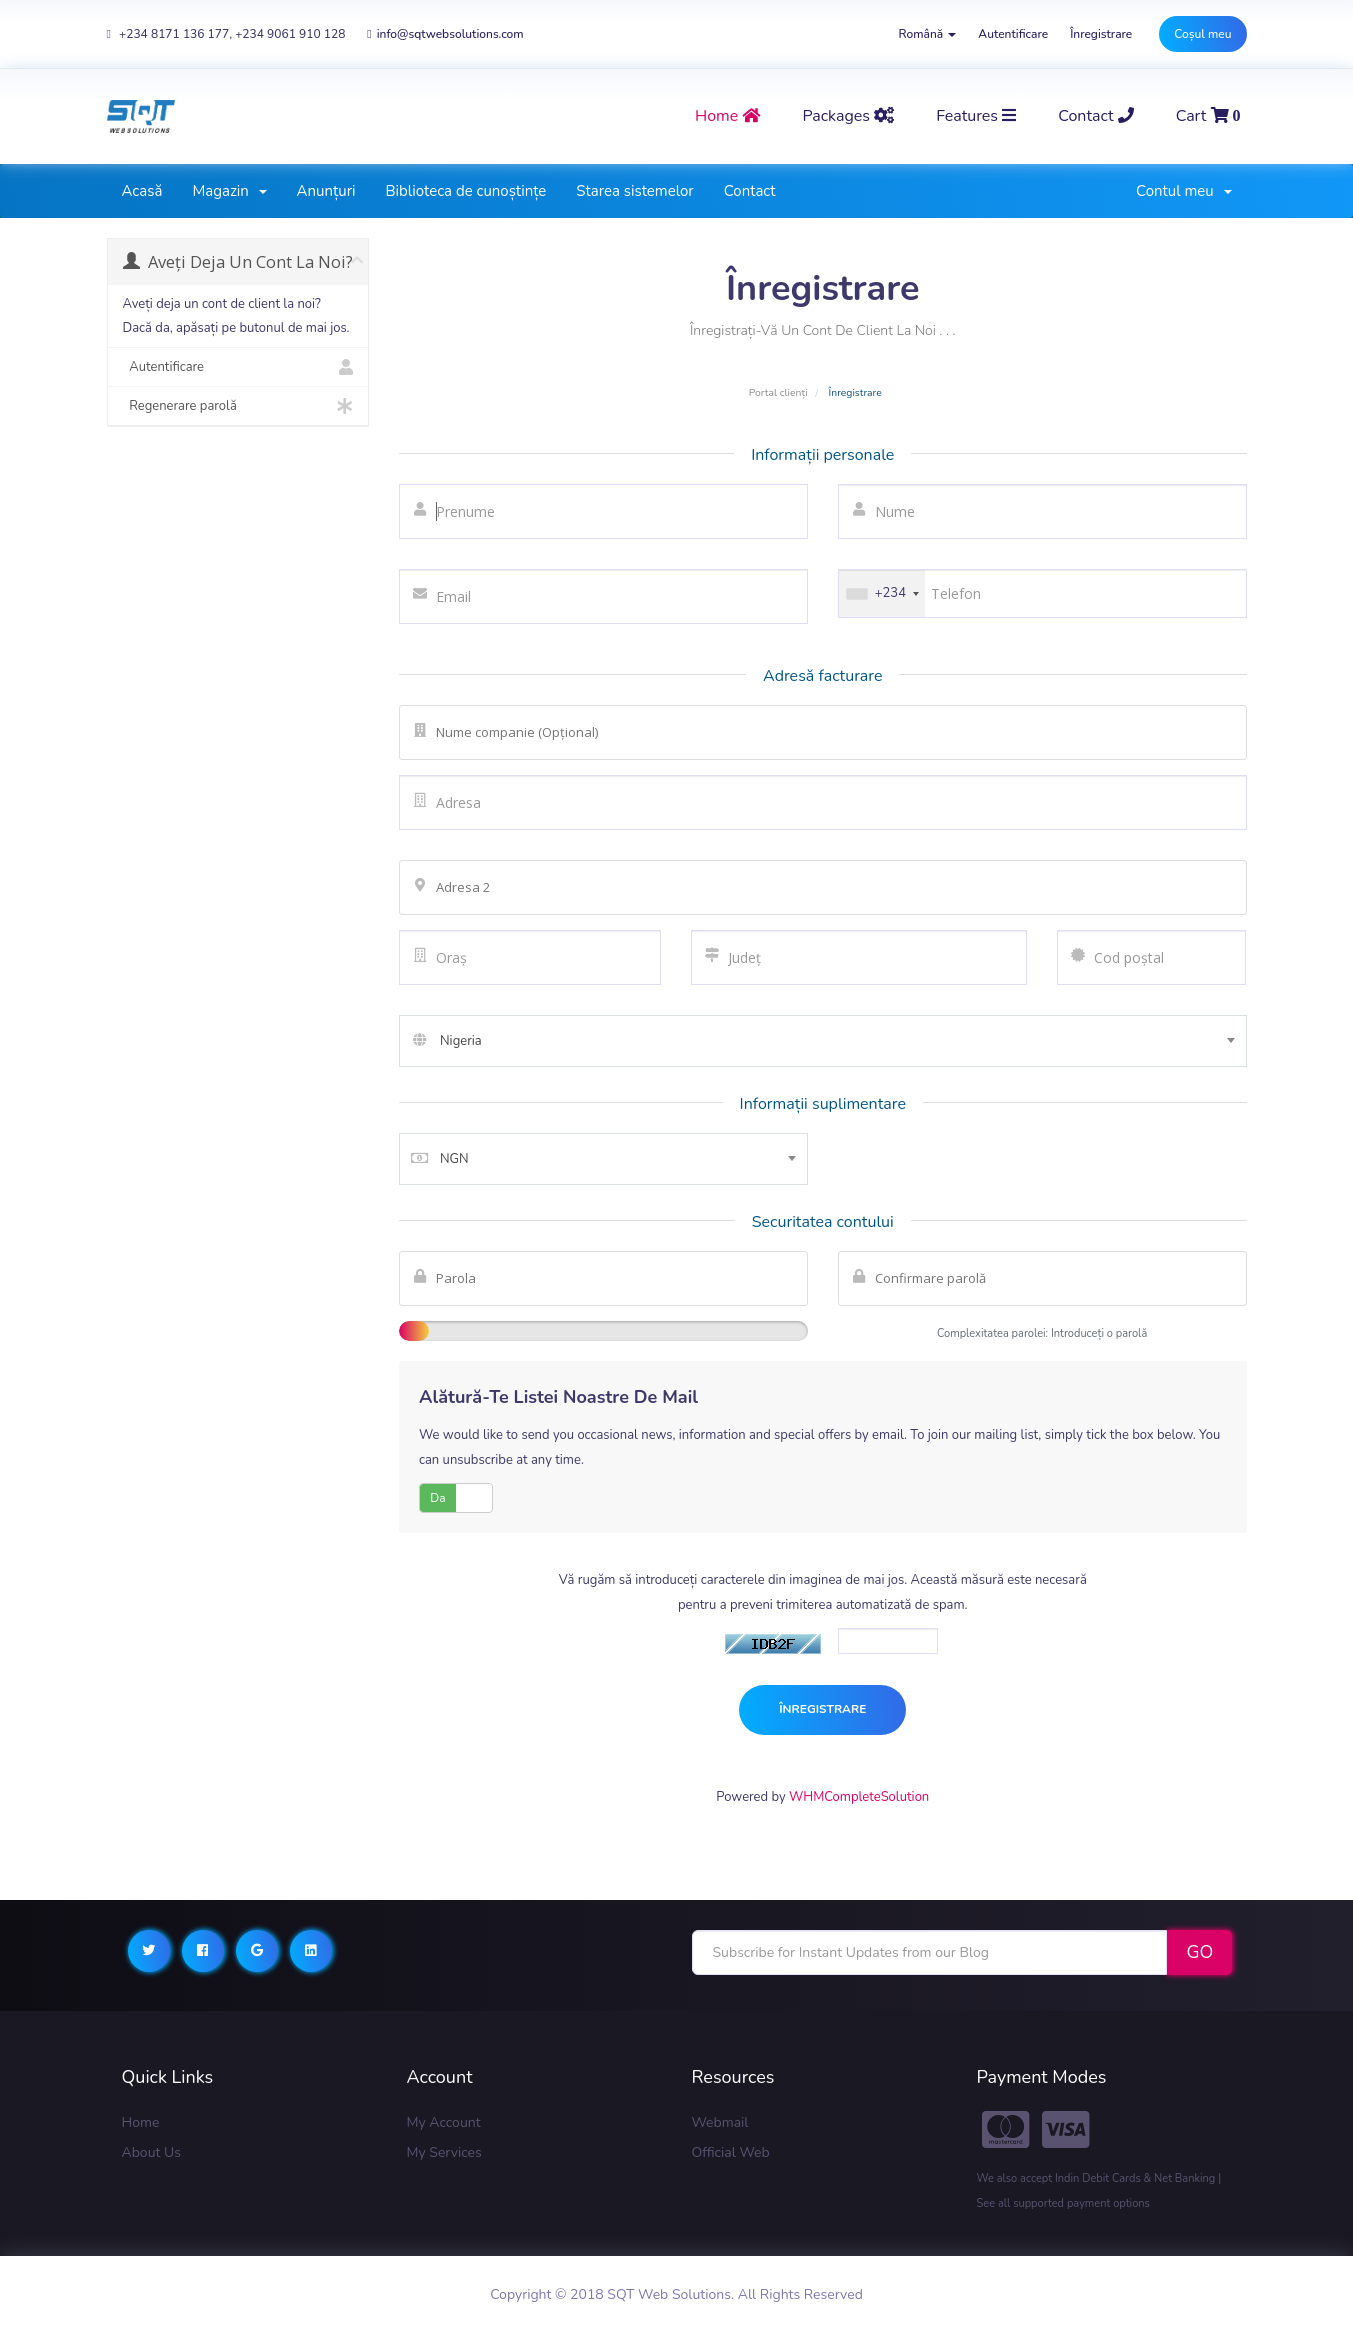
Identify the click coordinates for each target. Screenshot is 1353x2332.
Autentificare (1013, 34)
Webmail (720, 2122)
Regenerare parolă (238, 406)
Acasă (142, 191)
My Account (444, 2122)
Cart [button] (1208, 116)
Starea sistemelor (634, 191)
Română (928, 34)
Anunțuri (326, 191)
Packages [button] (848, 116)
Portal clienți (778, 392)
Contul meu (1183, 191)
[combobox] (823, 1041)
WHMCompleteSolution (859, 1797)
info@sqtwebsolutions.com (445, 34)
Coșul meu (1202, 34)
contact (1095, 116)
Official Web (731, 2152)
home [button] (727, 116)
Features (976, 116)
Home (141, 2122)
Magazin (229, 191)
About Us (151, 2152)
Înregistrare (1101, 34)
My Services (444, 2152)
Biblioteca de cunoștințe (465, 191)
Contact (750, 191)
